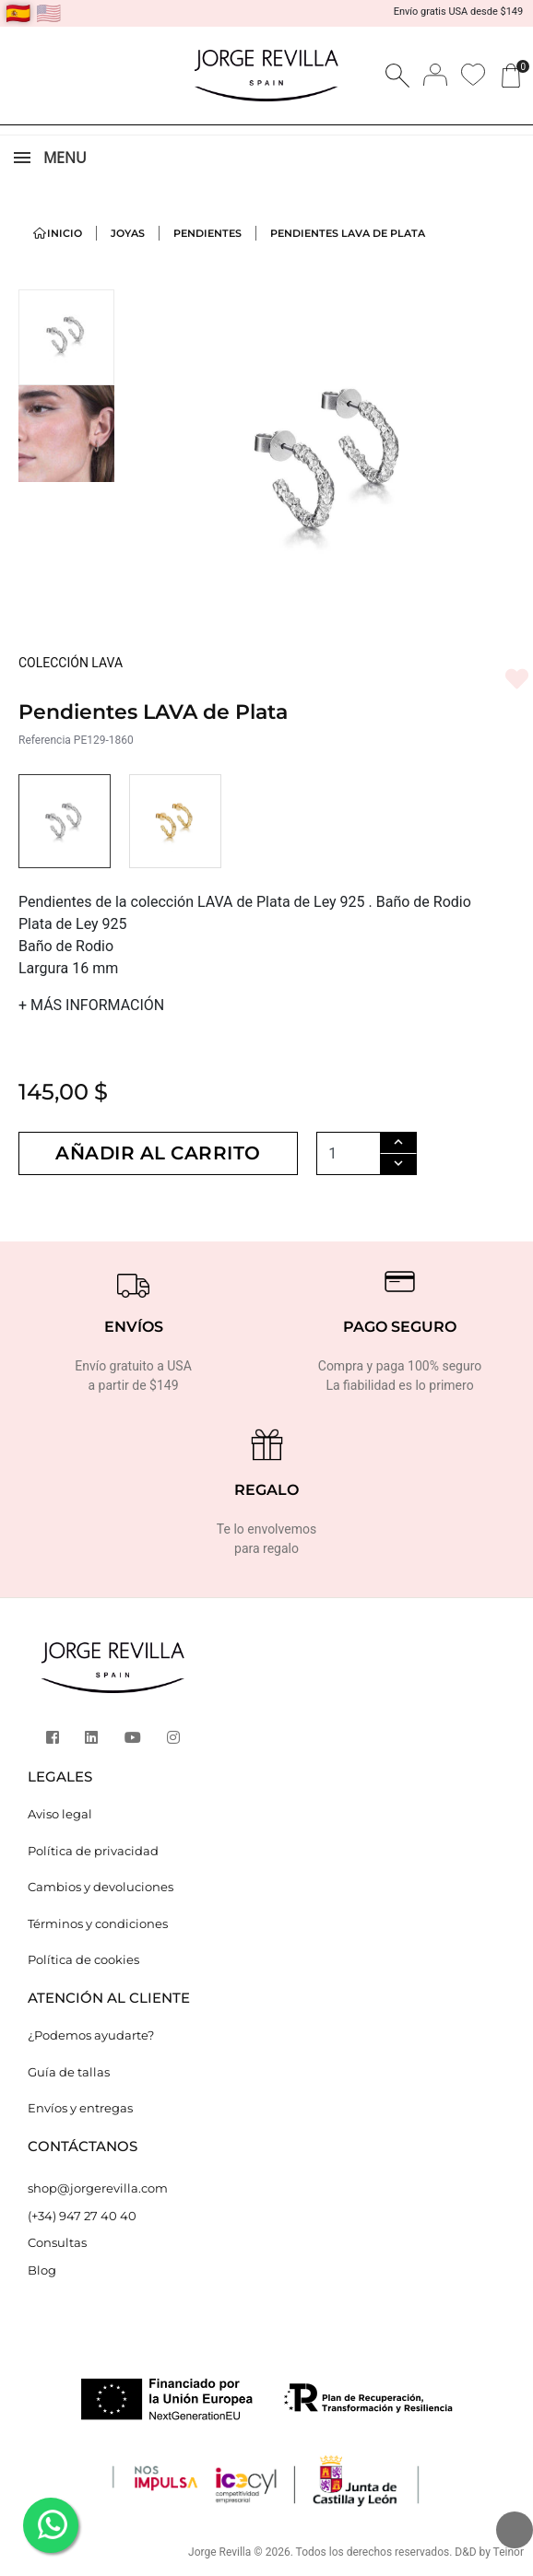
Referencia (44, 740)
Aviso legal (60, 1813)
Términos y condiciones (98, 1923)
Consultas (57, 2242)
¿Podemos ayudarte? (91, 2035)
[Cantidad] (354, 1153)
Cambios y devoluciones (100, 1886)
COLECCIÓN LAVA (70, 662)
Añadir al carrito (161, 1154)
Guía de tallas (69, 2071)
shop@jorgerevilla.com (98, 2188)
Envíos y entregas (80, 2107)
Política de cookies (83, 1959)
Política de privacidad (93, 1850)
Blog (42, 2270)
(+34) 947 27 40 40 (82, 2215)
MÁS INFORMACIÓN (91, 1005)
